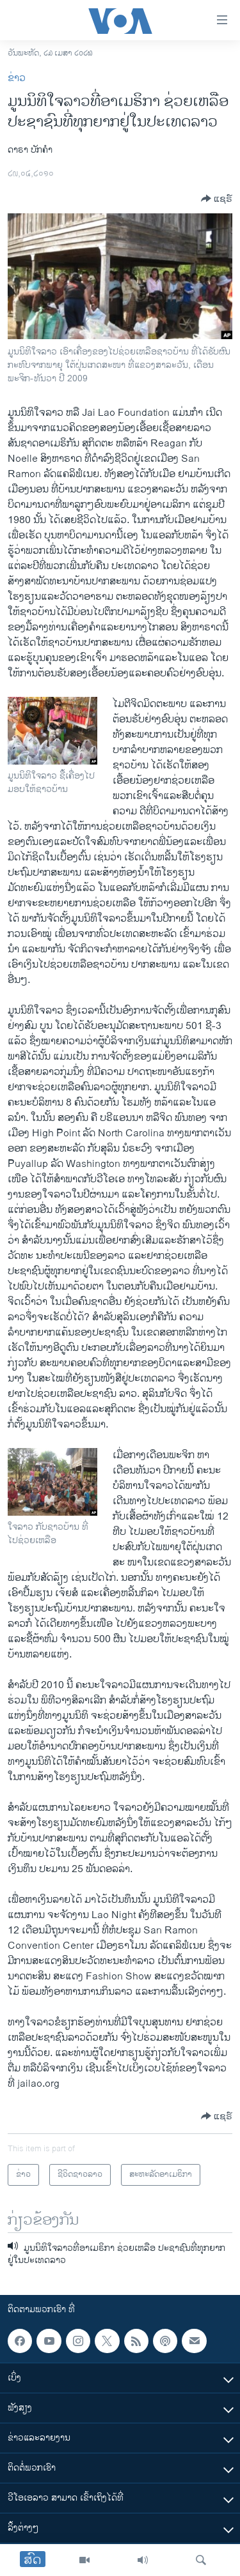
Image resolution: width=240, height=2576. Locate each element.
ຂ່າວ (17, 78)
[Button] (216, 198)
